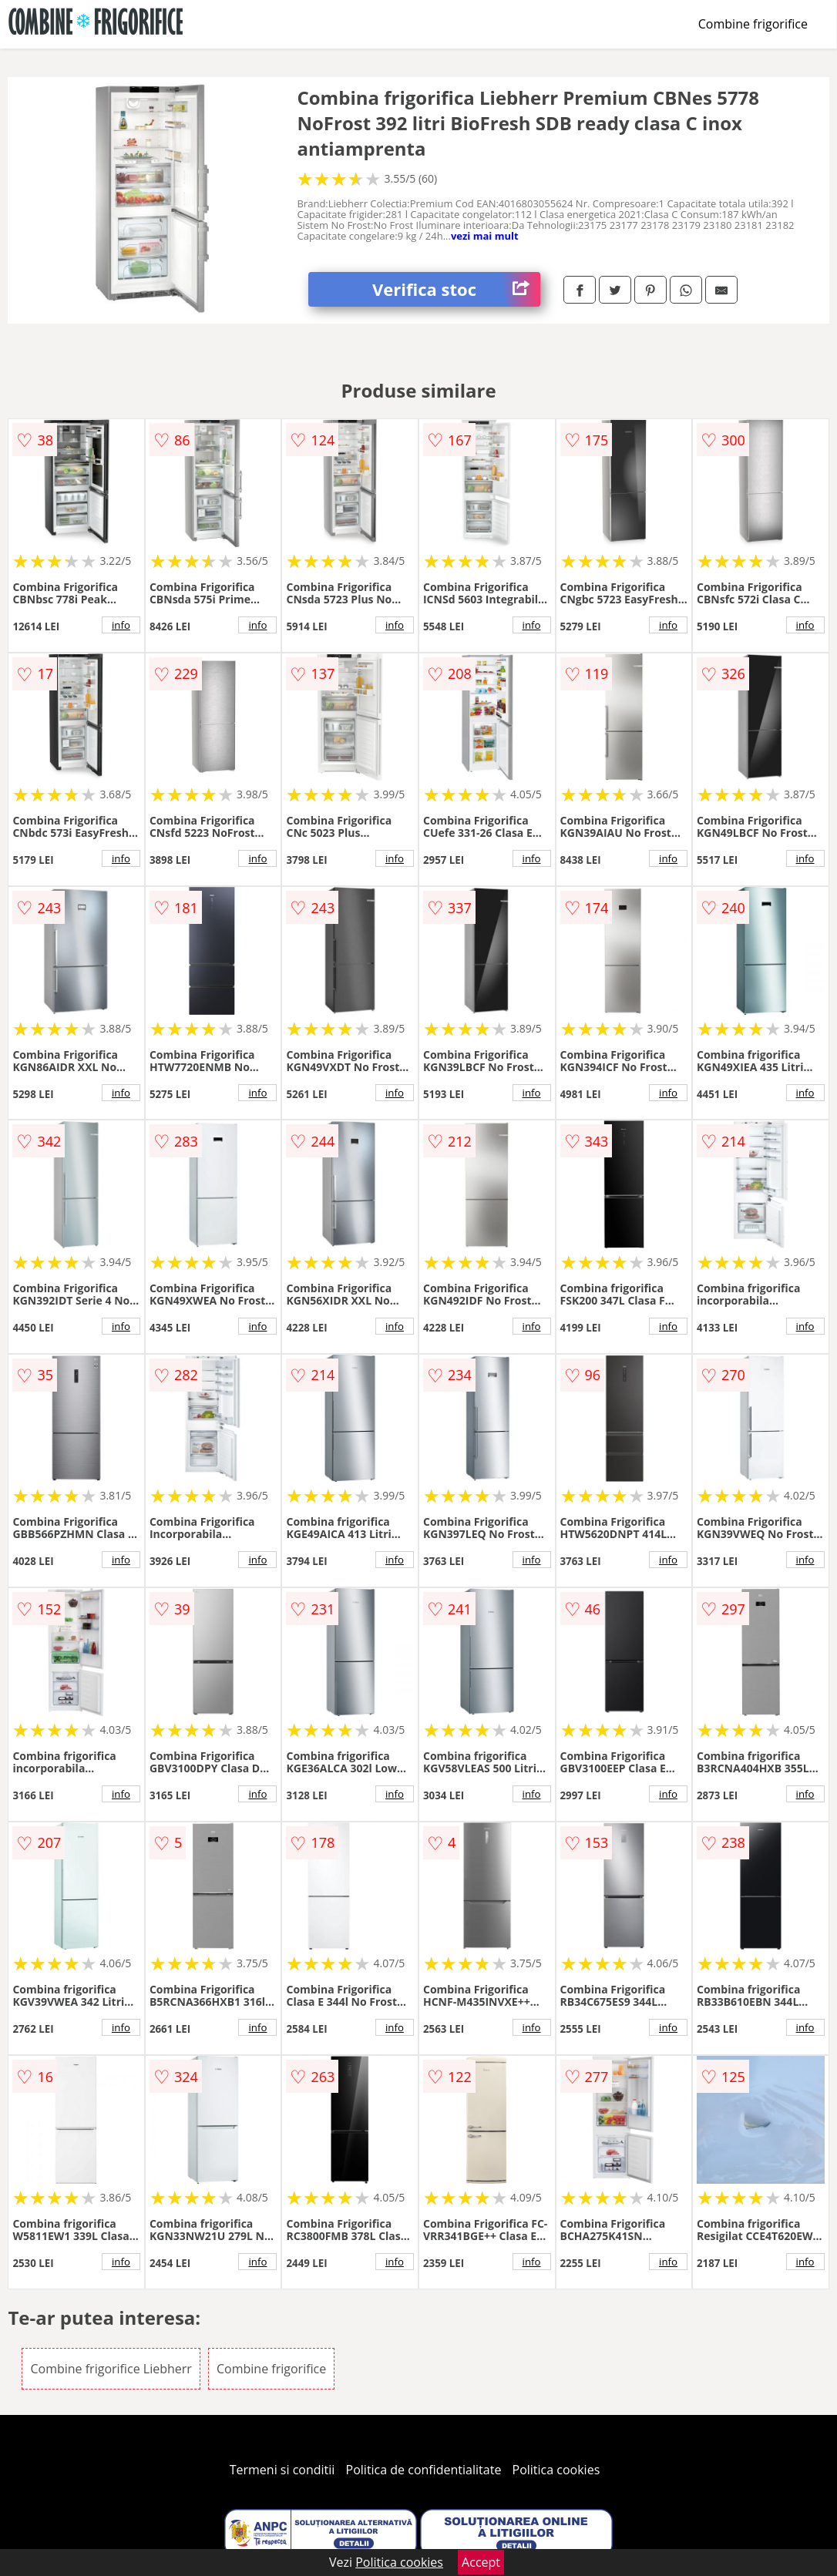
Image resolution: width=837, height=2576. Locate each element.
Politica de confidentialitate (424, 2469)
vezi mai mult (485, 236)
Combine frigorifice (753, 23)
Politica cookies (556, 2469)
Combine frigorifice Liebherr (110, 2368)
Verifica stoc (456, 289)
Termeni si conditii (282, 2469)
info (121, 625)
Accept (481, 2562)
